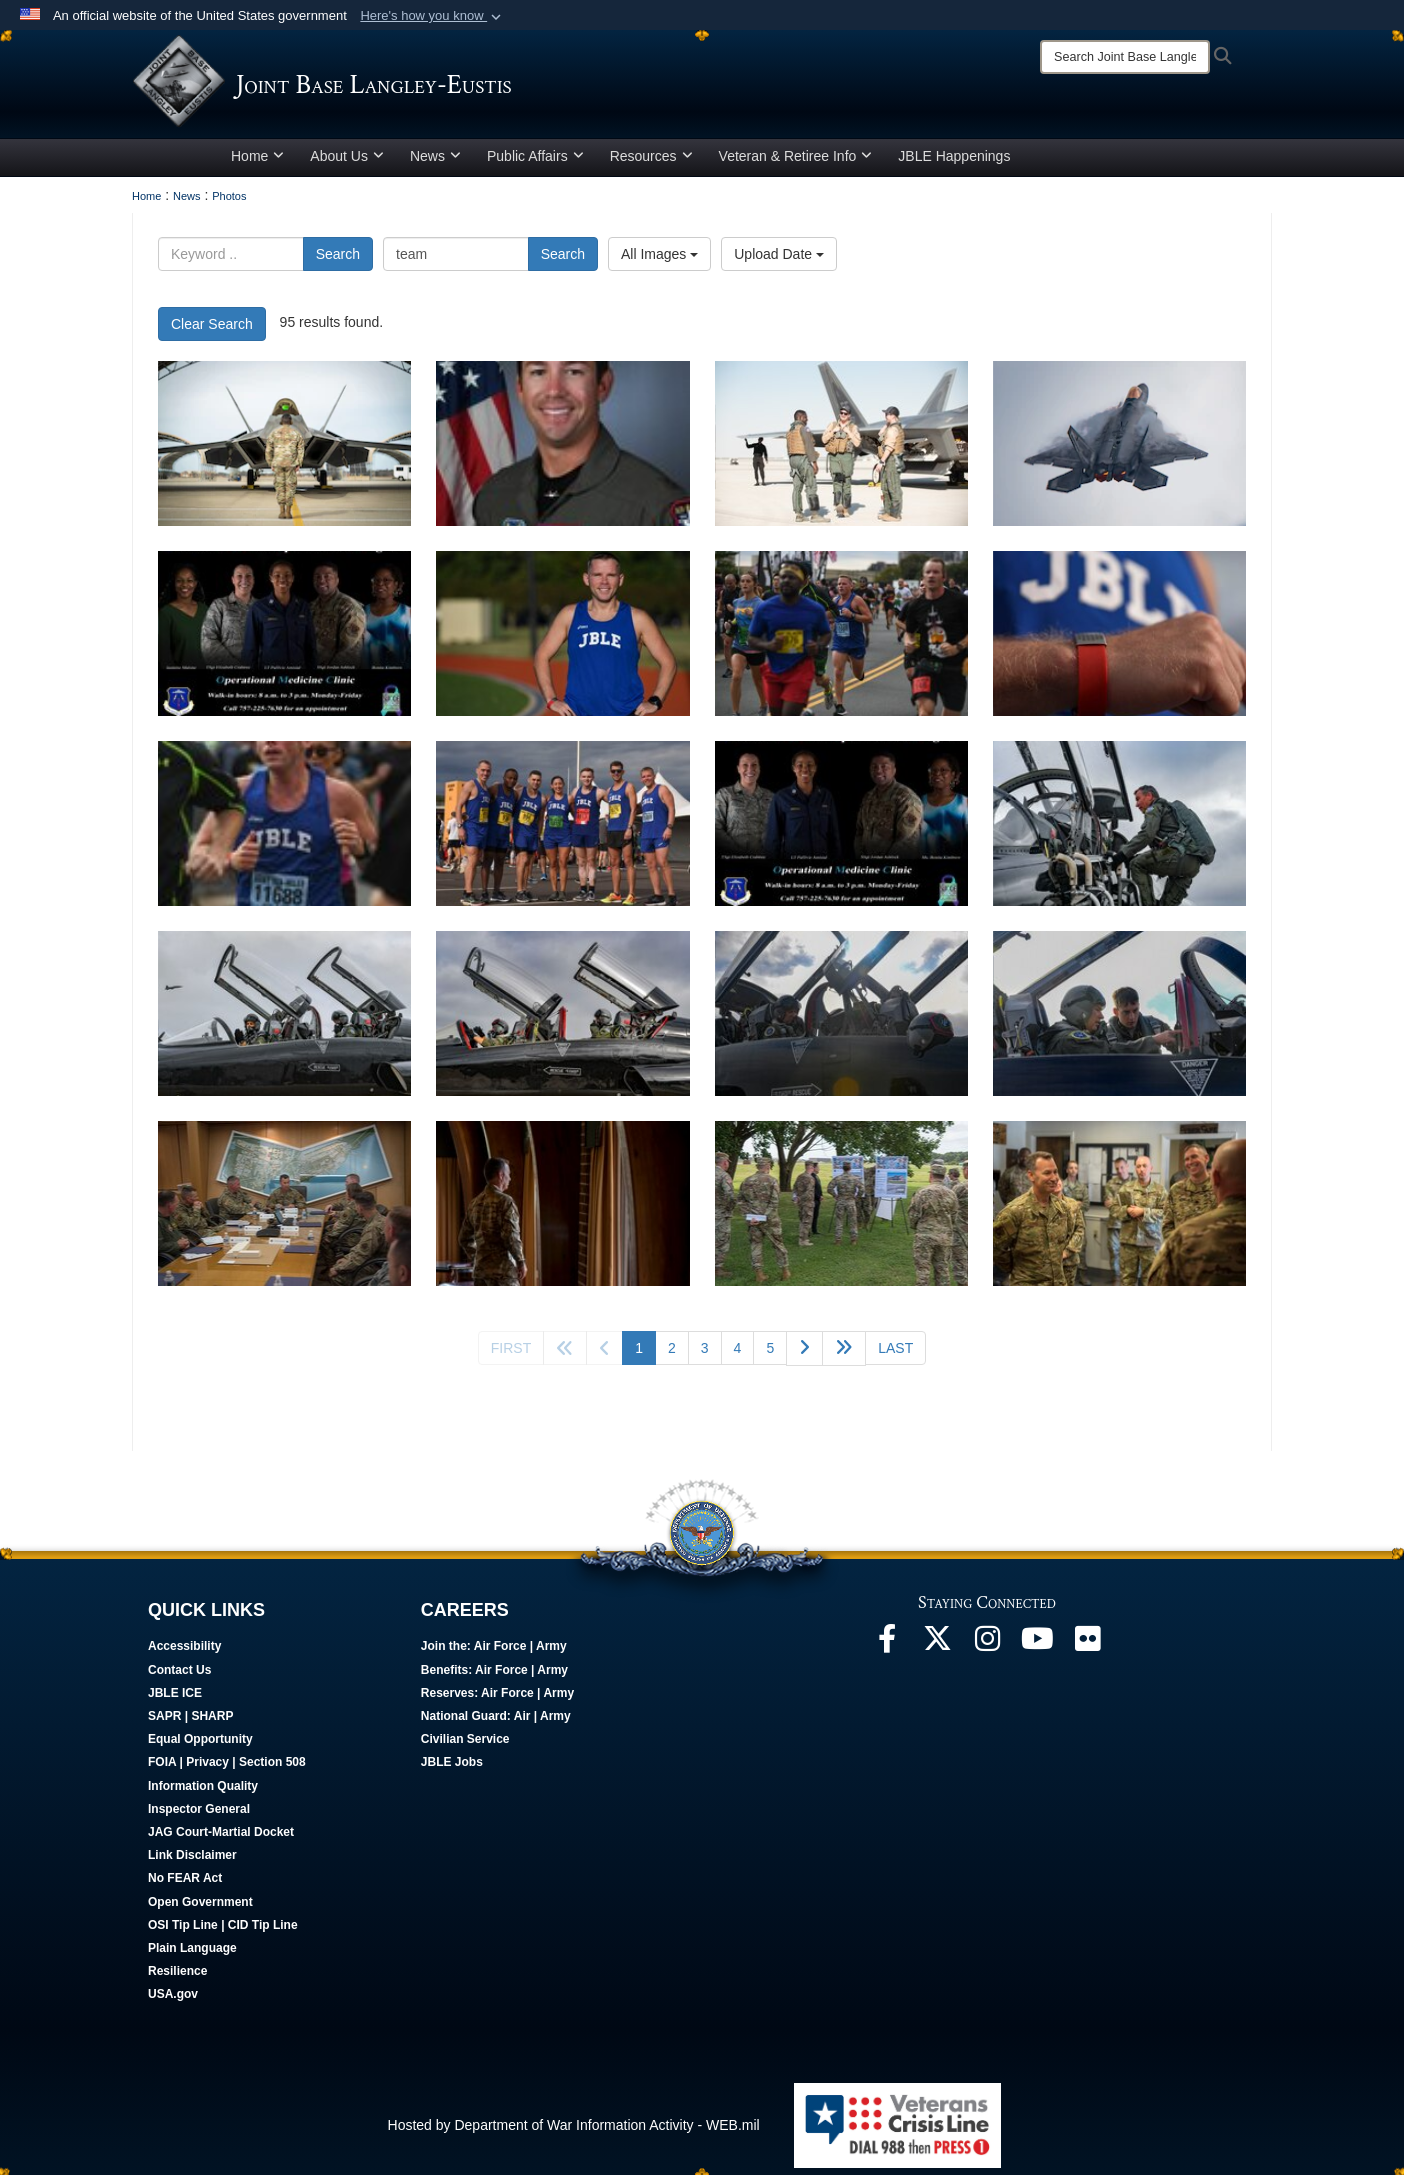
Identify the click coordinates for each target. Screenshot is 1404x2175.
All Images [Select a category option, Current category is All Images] (659, 261)
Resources (651, 163)
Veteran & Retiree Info (796, 163)
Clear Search (212, 331)
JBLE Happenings (954, 163)
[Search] (1125, 57)
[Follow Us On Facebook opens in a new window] (887, 1651)
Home (257, 163)
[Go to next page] (804, 1355)
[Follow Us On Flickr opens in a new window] (1087, 1651)
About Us (347, 163)
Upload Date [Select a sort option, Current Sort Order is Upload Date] (779, 261)
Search (338, 261)
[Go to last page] (895, 1355)
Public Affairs (535, 163)
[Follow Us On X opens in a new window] (937, 1651)
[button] (432, 16)
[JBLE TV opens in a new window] (1037, 1651)
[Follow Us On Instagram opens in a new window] (987, 1651)
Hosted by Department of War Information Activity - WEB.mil (574, 2132)
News (435, 163)
